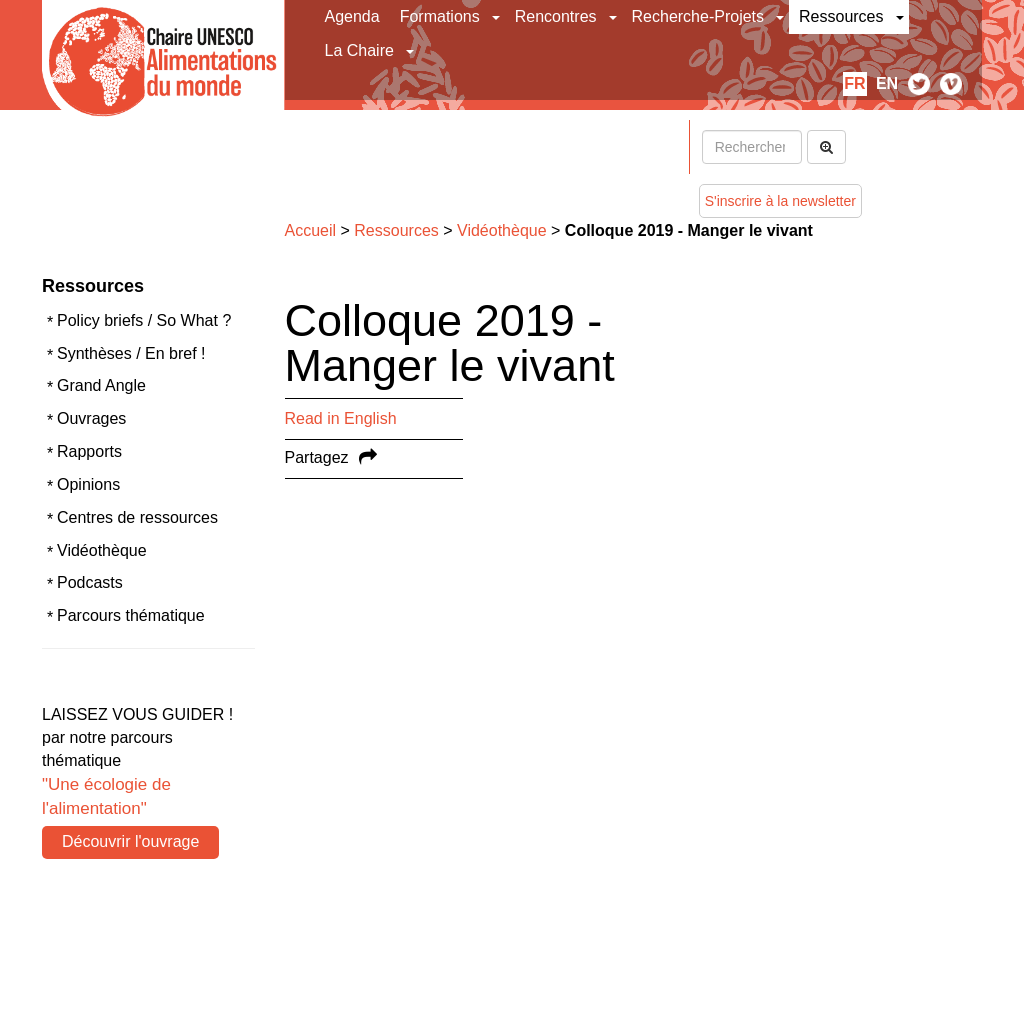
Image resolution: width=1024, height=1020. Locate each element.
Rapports (89, 451)
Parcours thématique (131, 615)
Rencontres (556, 16)
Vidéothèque (102, 550)
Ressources (841, 16)
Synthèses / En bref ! (131, 353)
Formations (440, 16)
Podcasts (90, 582)
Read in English (341, 418)
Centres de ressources (137, 517)
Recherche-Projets (698, 16)
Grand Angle (101, 385)
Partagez (317, 457)
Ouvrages (91, 418)
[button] (497, 17)
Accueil (311, 230)
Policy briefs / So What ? (144, 320)
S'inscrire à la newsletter (780, 201)
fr (854, 83)
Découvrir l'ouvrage (130, 841)
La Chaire (359, 50)
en (887, 83)
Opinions (88, 484)
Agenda (352, 16)
